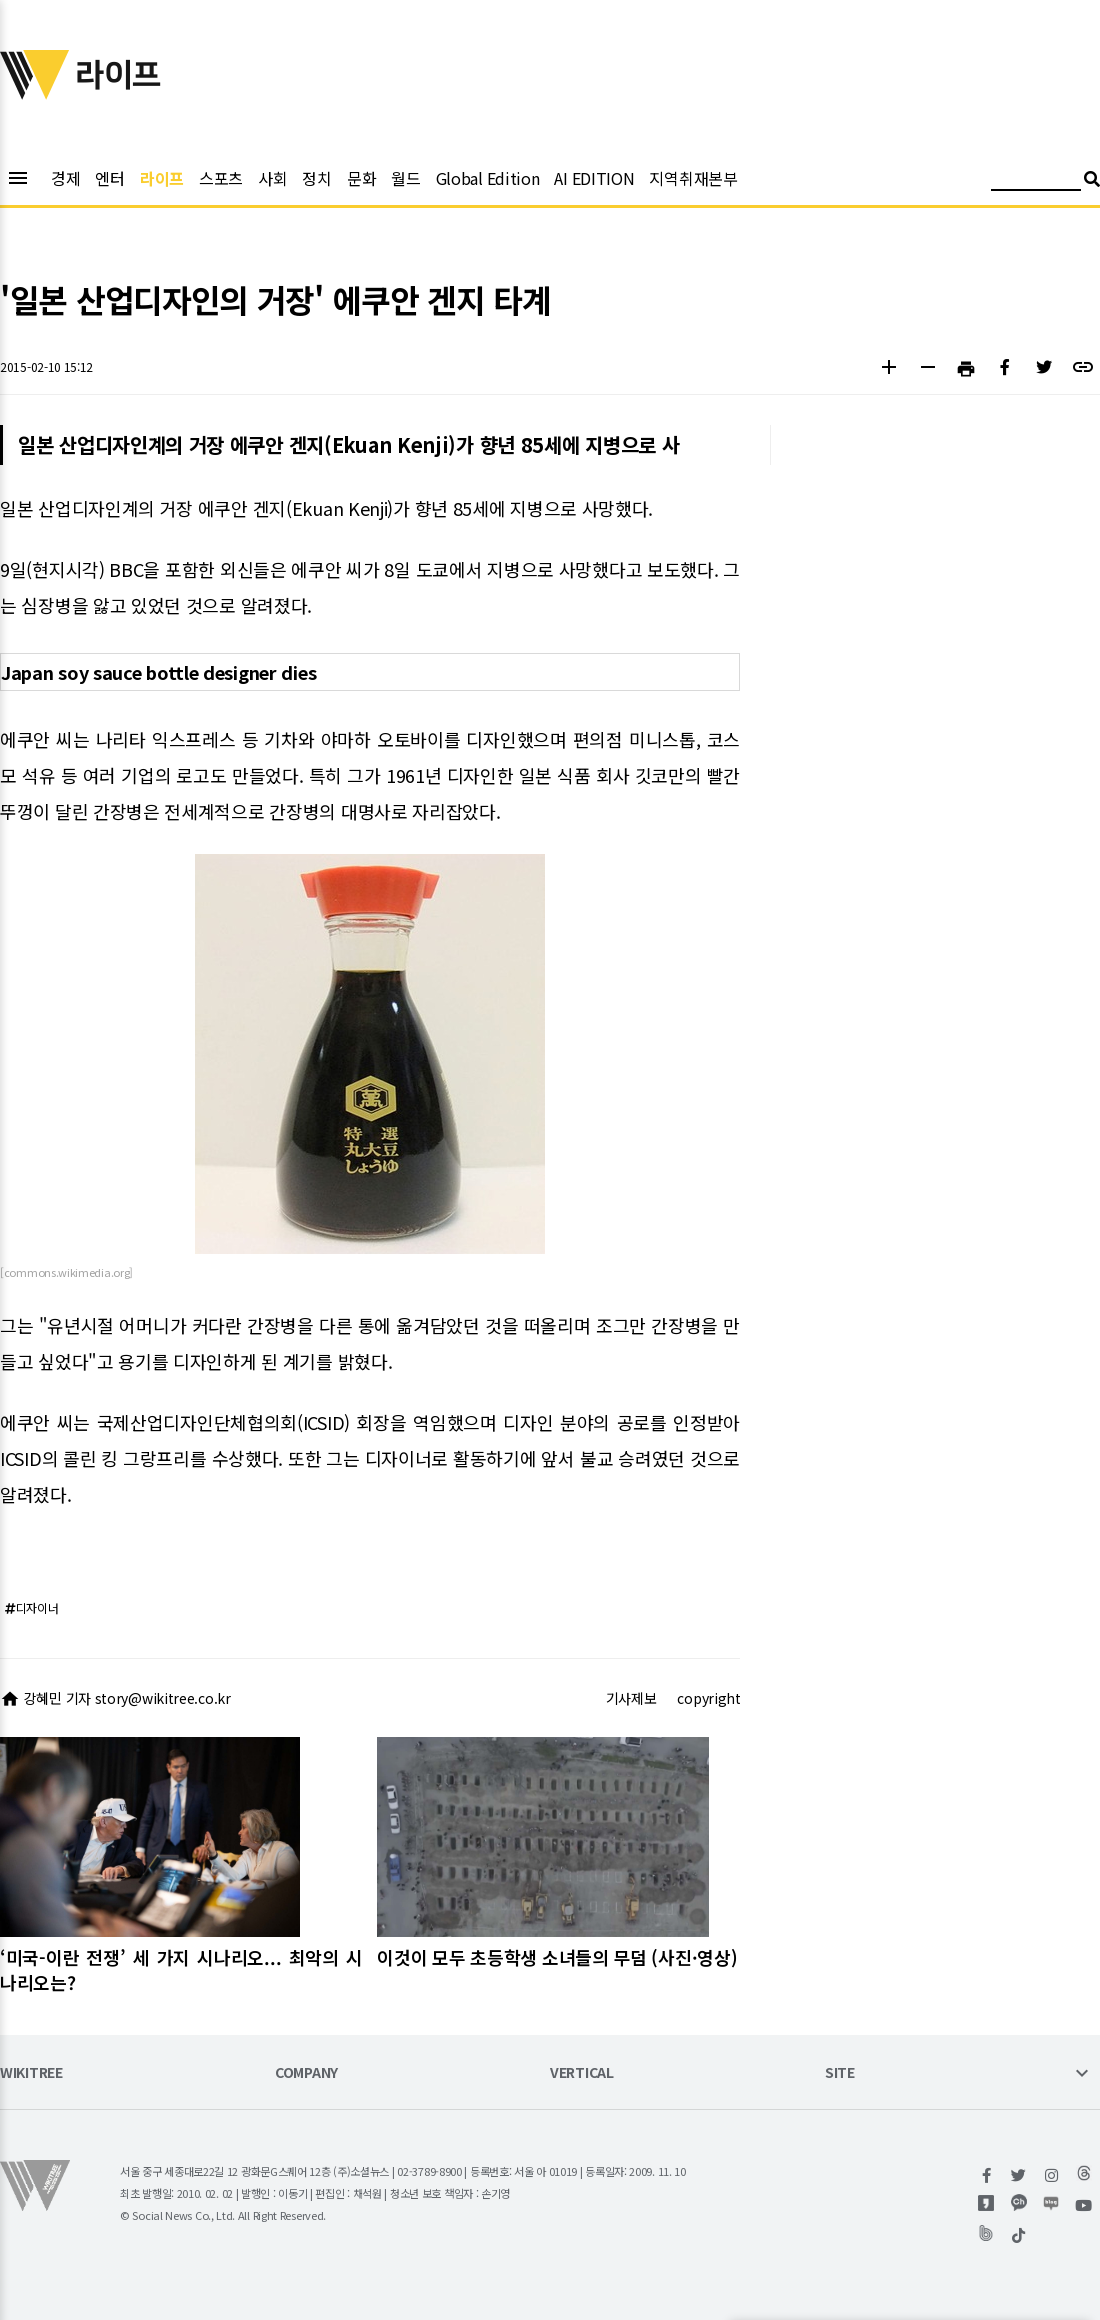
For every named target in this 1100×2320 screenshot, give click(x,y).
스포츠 (221, 178)
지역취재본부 (693, 178)
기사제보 (631, 1698)
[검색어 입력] (1036, 181)
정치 (316, 178)
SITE (840, 2073)
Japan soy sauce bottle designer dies (158, 672)
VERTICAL (582, 2073)
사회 (272, 178)
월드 (405, 178)
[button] (888, 369)
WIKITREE (31, 2073)
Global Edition (488, 178)
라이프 (162, 178)
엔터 (109, 178)
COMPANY (306, 2073)
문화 (361, 178)
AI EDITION (594, 178)
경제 (65, 178)
